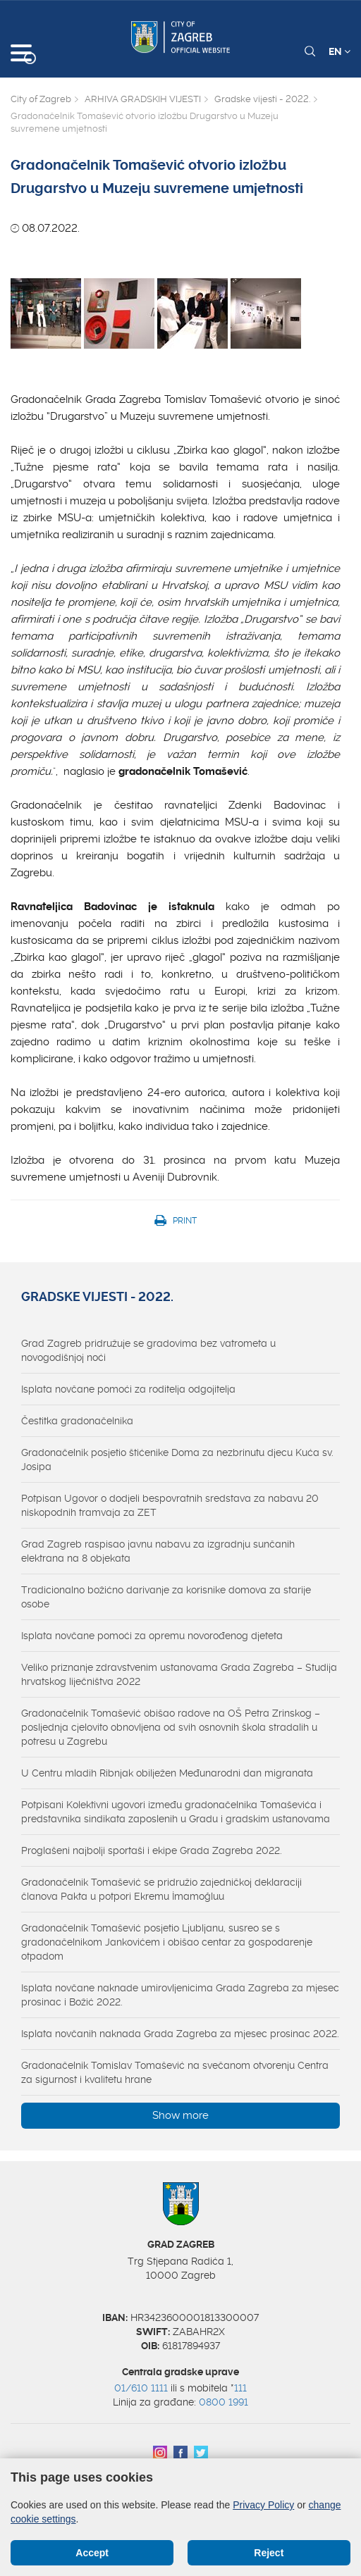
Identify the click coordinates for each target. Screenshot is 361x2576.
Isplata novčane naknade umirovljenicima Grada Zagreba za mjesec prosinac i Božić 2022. (180, 1995)
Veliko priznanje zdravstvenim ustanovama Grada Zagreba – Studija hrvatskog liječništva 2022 (179, 1674)
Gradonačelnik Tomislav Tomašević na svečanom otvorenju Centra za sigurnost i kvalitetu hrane (175, 2072)
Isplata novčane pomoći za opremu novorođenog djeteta (152, 1635)
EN (339, 51)
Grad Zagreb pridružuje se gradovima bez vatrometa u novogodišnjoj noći (148, 1350)
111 (240, 2388)
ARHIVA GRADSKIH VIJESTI (143, 99)
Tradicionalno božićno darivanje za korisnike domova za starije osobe (166, 1597)
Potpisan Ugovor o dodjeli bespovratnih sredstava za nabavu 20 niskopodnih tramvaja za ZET (170, 1505)
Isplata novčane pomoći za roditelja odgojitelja (128, 1389)
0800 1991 (223, 2402)
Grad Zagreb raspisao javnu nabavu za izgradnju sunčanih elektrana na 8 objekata (158, 1551)
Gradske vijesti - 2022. (262, 99)
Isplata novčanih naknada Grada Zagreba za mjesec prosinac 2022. (180, 2033)
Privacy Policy (263, 2504)
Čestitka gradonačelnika (77, 1420)
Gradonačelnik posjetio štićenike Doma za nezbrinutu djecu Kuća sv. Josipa (177, 1459)
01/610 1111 (141, 2388)
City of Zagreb (41, 99)
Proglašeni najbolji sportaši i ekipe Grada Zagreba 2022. (151, 1850)
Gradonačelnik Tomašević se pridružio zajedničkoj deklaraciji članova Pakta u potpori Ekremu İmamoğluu (161, 1889)
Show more (180, 2115)
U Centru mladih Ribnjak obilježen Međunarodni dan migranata (167, 1773)
